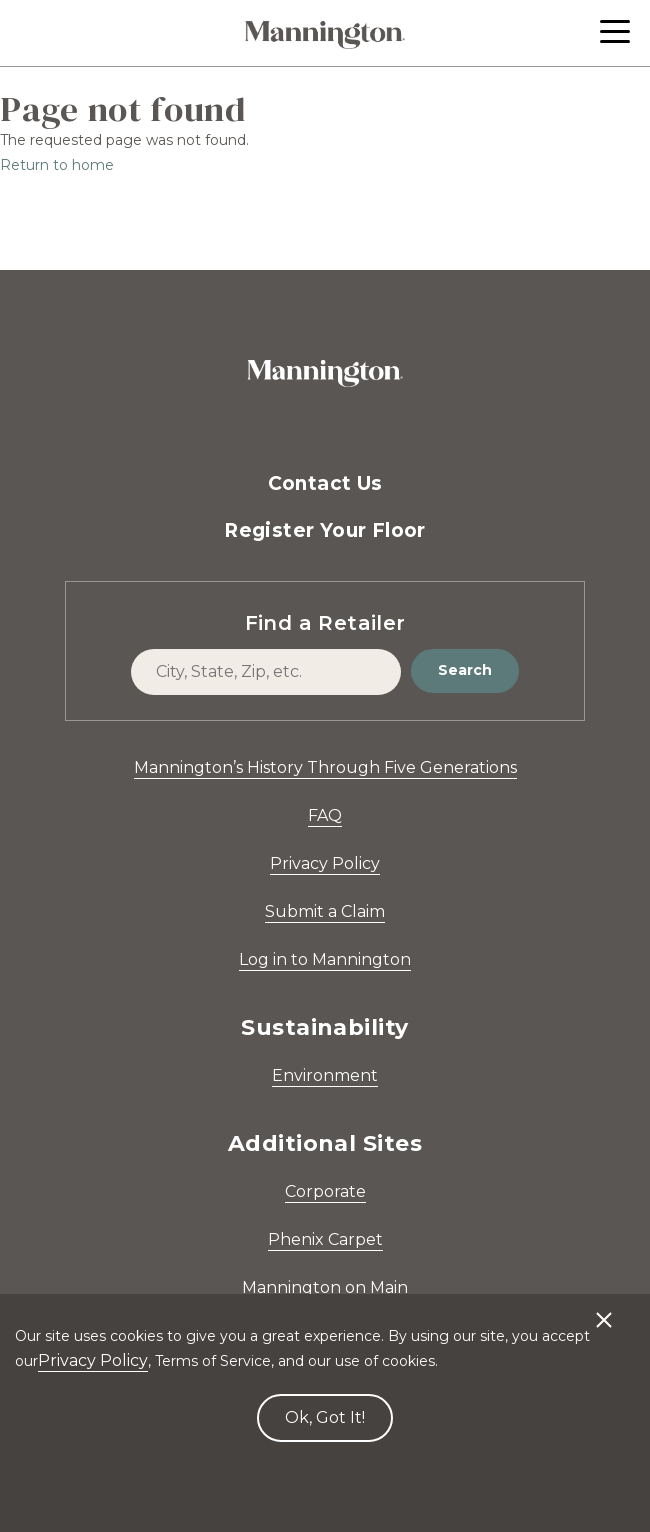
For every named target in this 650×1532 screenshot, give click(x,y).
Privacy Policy (325, 863)
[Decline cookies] (604, 1310)
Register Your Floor (325, 530)
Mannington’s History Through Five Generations (325, 767)
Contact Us (325, 483)
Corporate (325, 1191)
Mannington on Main (325, 1287)
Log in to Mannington (325, 959)
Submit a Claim (325, 911)
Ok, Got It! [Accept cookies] (325, 1417)
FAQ (325, 815)
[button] (615, 31)
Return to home (57, 165)
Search (465, 670)
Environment (325, 1075)
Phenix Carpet (325, 1239)
